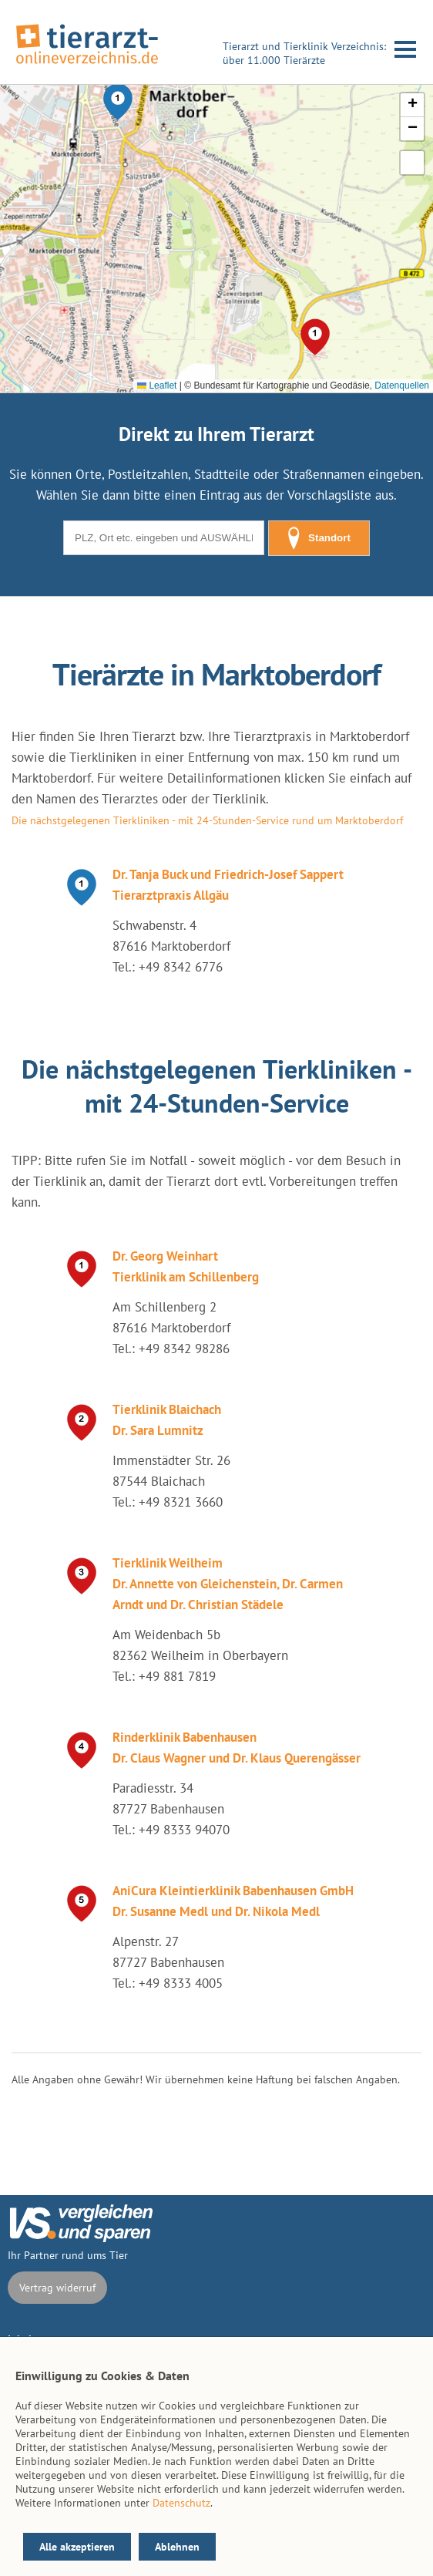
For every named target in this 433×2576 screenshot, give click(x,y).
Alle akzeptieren (77, 2547)
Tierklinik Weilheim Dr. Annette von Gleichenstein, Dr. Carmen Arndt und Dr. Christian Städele (227, 1583)
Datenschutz (181, 2503)
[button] (118, 101)
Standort (319, 538)
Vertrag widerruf (57, 2288)
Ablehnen (177, 2547)
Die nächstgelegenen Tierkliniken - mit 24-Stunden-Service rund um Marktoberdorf (207, 820)
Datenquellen (401, 385)
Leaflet (156, 385)
